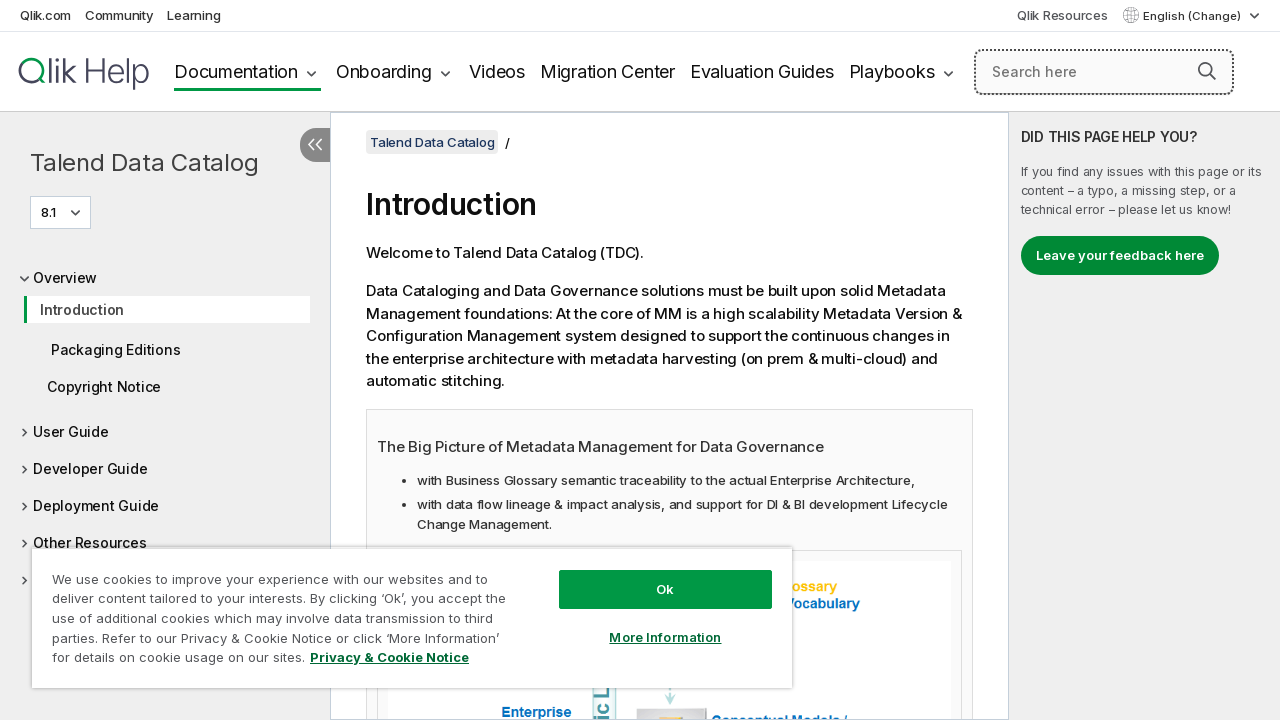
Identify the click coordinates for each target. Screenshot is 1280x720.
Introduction (82, 309)
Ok (650, 574)
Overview (65, 277)
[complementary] (1144, 416)
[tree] (165, 442)
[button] (1207, 71)
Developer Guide (90, 468)
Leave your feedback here (1120, 255)
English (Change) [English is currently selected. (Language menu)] (1193, 16)
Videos (497, 71)
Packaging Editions (115, 349)
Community (119, 15)
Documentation (236, 71)
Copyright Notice (104, 386)
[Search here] (1104, 72)
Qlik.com (45, 15)
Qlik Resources (1062, 15)
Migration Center (607, 71)
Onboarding (384, 71)
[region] (403, 610)
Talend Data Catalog (144, 162)
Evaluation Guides (762, 71)
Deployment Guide (96, 505)
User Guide (71, 431)
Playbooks (892, 71)
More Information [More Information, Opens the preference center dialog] (650, 622)
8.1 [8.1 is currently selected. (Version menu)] (50, 212)
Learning (193, 15)
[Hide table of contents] (315, 145)
